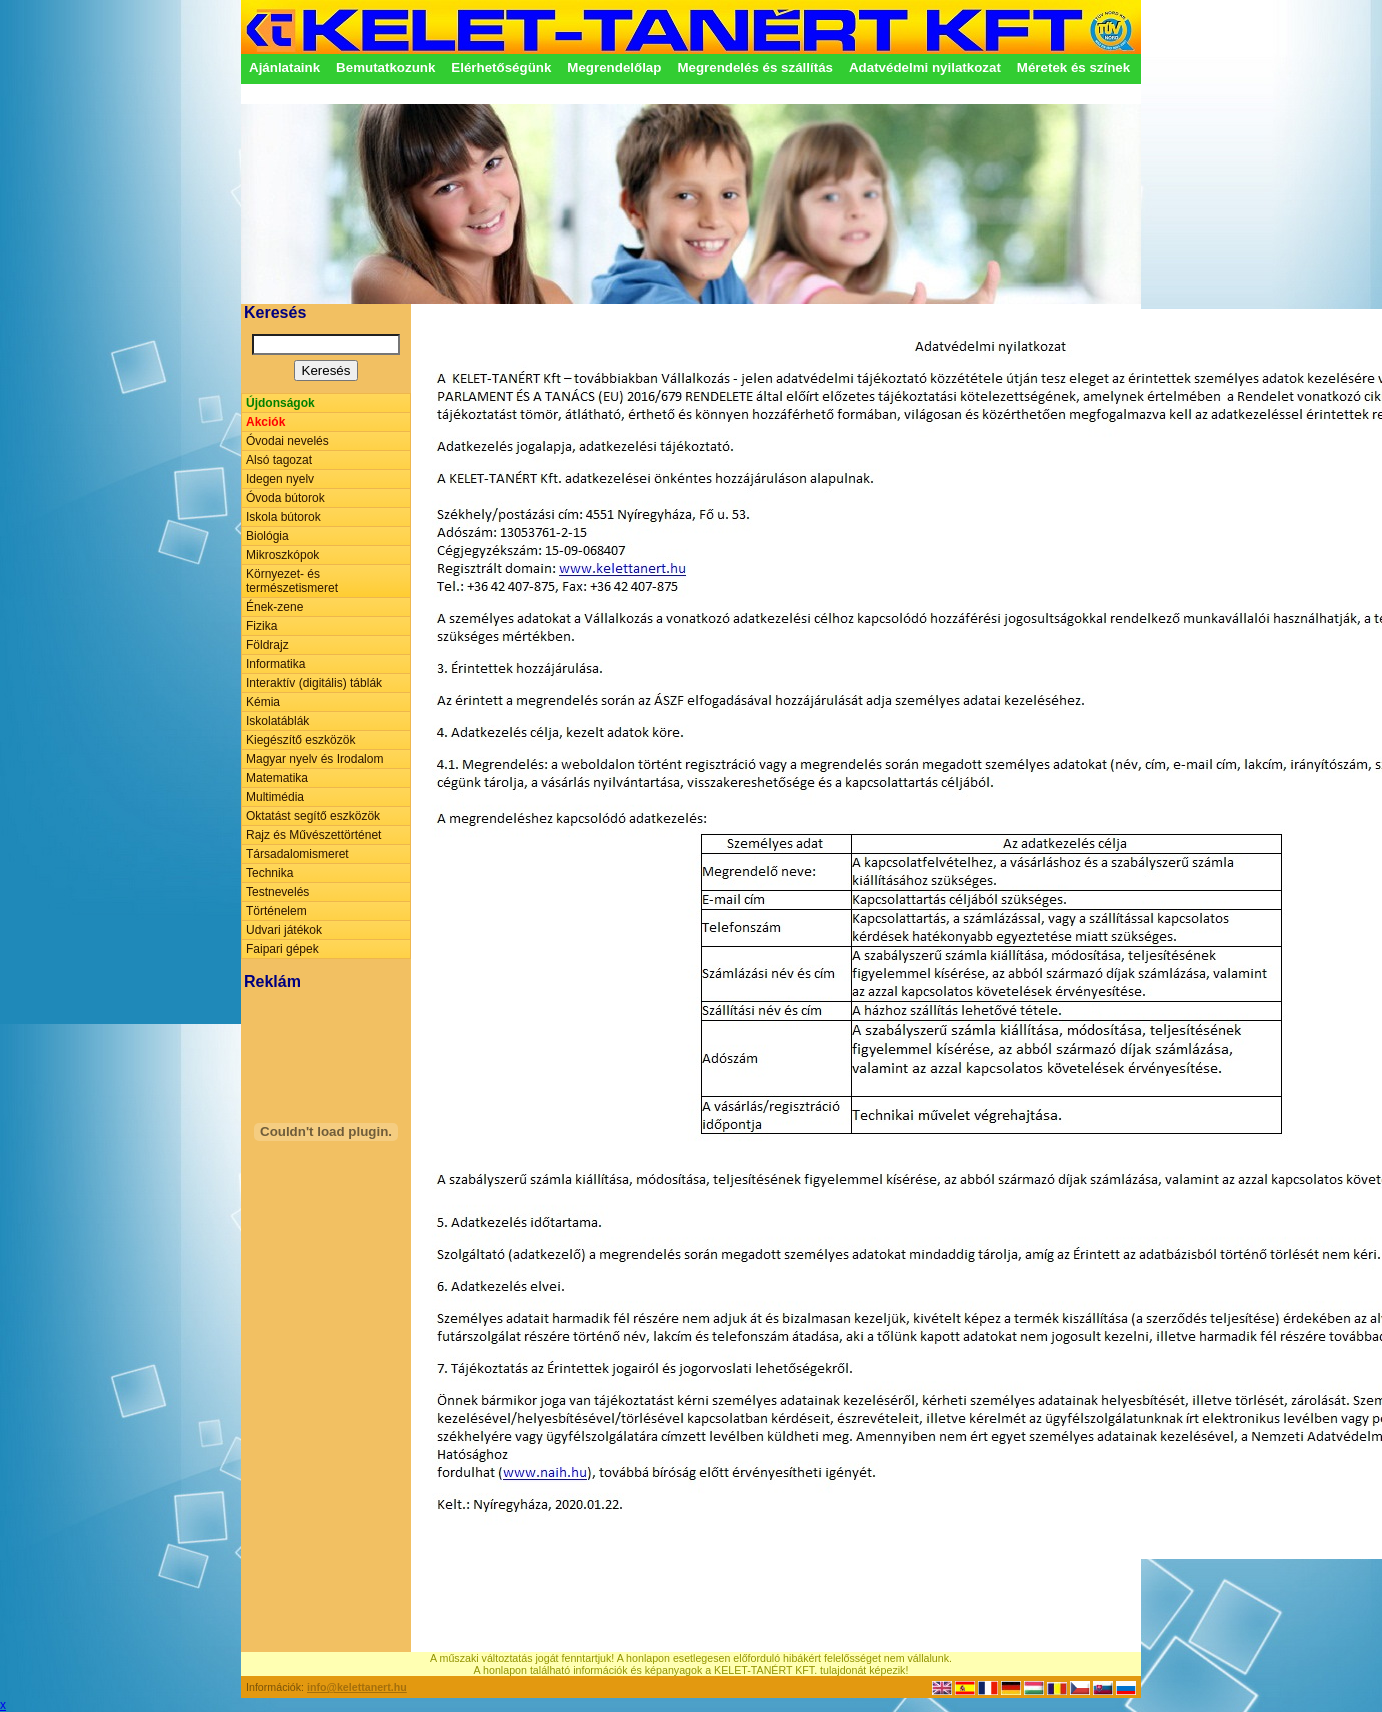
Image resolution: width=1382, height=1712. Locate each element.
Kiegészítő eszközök (300, 740)
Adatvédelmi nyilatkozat (925, 67)
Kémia (263, 702)
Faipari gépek (282, 949)
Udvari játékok (284, 930)
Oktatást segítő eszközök (313, 816)
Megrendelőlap (614, 67)
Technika (269, 873)
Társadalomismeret (297, 854)
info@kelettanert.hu (357, 1687)
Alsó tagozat (279, 460)
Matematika (277, 778)
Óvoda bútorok (285, 498)
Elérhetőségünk (501, 67)
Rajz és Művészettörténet (313, 835)
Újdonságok (280, 403)
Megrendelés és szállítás (755, 67)
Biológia (267, 536)
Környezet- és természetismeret (292, 581)
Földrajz (267, 645)
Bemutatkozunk (385, 67)
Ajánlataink (284, 67)
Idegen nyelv (280, 479)
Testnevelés (277, 892)
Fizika (261, 626)
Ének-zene (274, 607)
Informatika (275, 664)
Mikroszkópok (282, 555)
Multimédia (275, 797)
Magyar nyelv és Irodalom (314, 759)
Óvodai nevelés (287, 441)
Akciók (265, 422)
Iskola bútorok (283, 517)
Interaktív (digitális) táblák (314, 683)
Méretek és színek (1073, 67)
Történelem (276, 911)
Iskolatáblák (277, 721)
